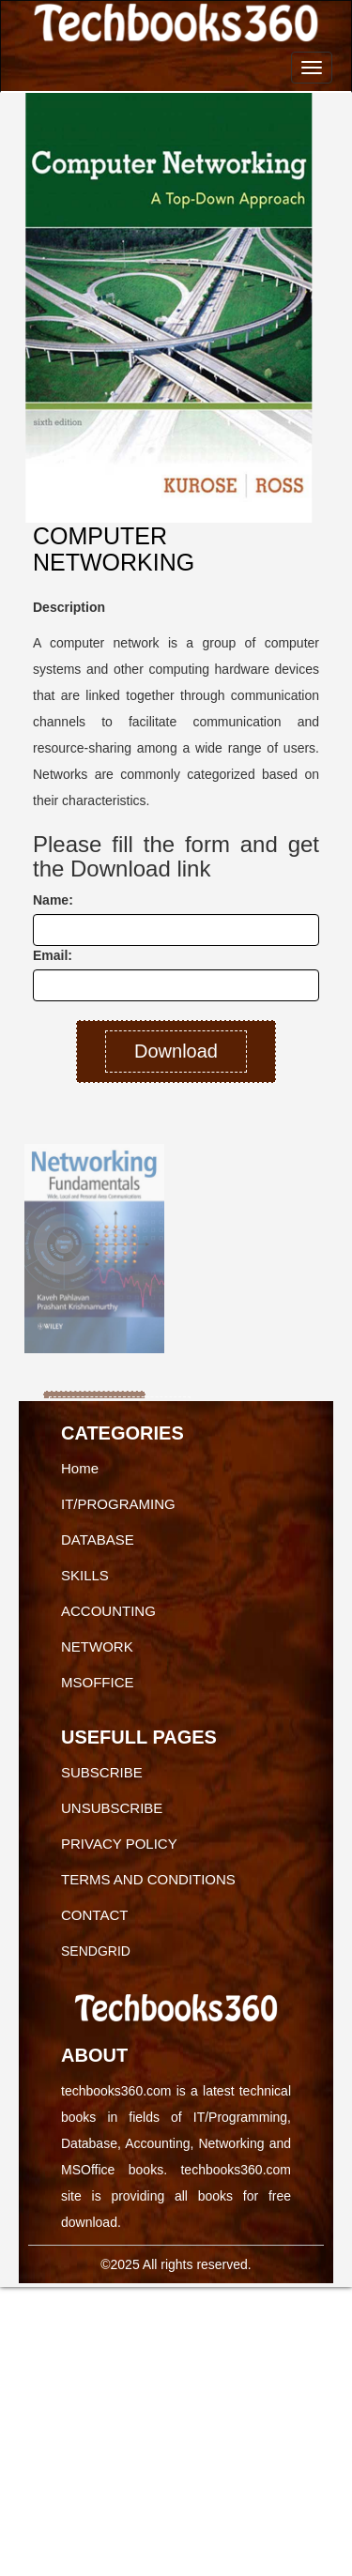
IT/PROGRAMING (118, 1504)
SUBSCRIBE (102, 1772)
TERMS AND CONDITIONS (148, 1879)
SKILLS (85, 1575)
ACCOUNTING (108, 1611)
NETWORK (97, 1646)
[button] (39, 1247)
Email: (52, 955)
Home (80, 1468)
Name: (53, 899)
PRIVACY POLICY (119, 1844)
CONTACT (94, 1915)
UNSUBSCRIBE (111, 1808)
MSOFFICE (97, 1682)
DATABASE (97, 1539)
